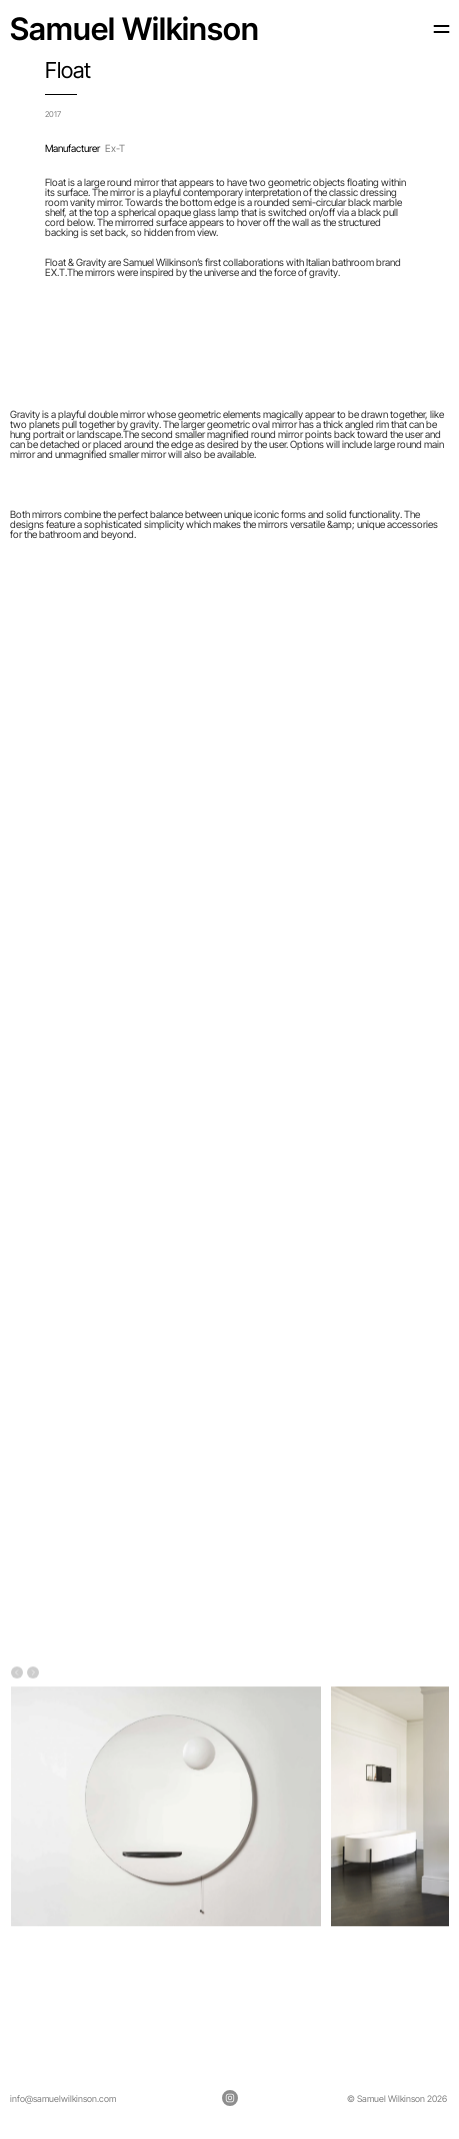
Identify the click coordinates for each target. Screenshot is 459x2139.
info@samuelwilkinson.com (63, 2098)
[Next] (33, 1673)
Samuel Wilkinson (134, 28)
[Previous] (17, 1673)
